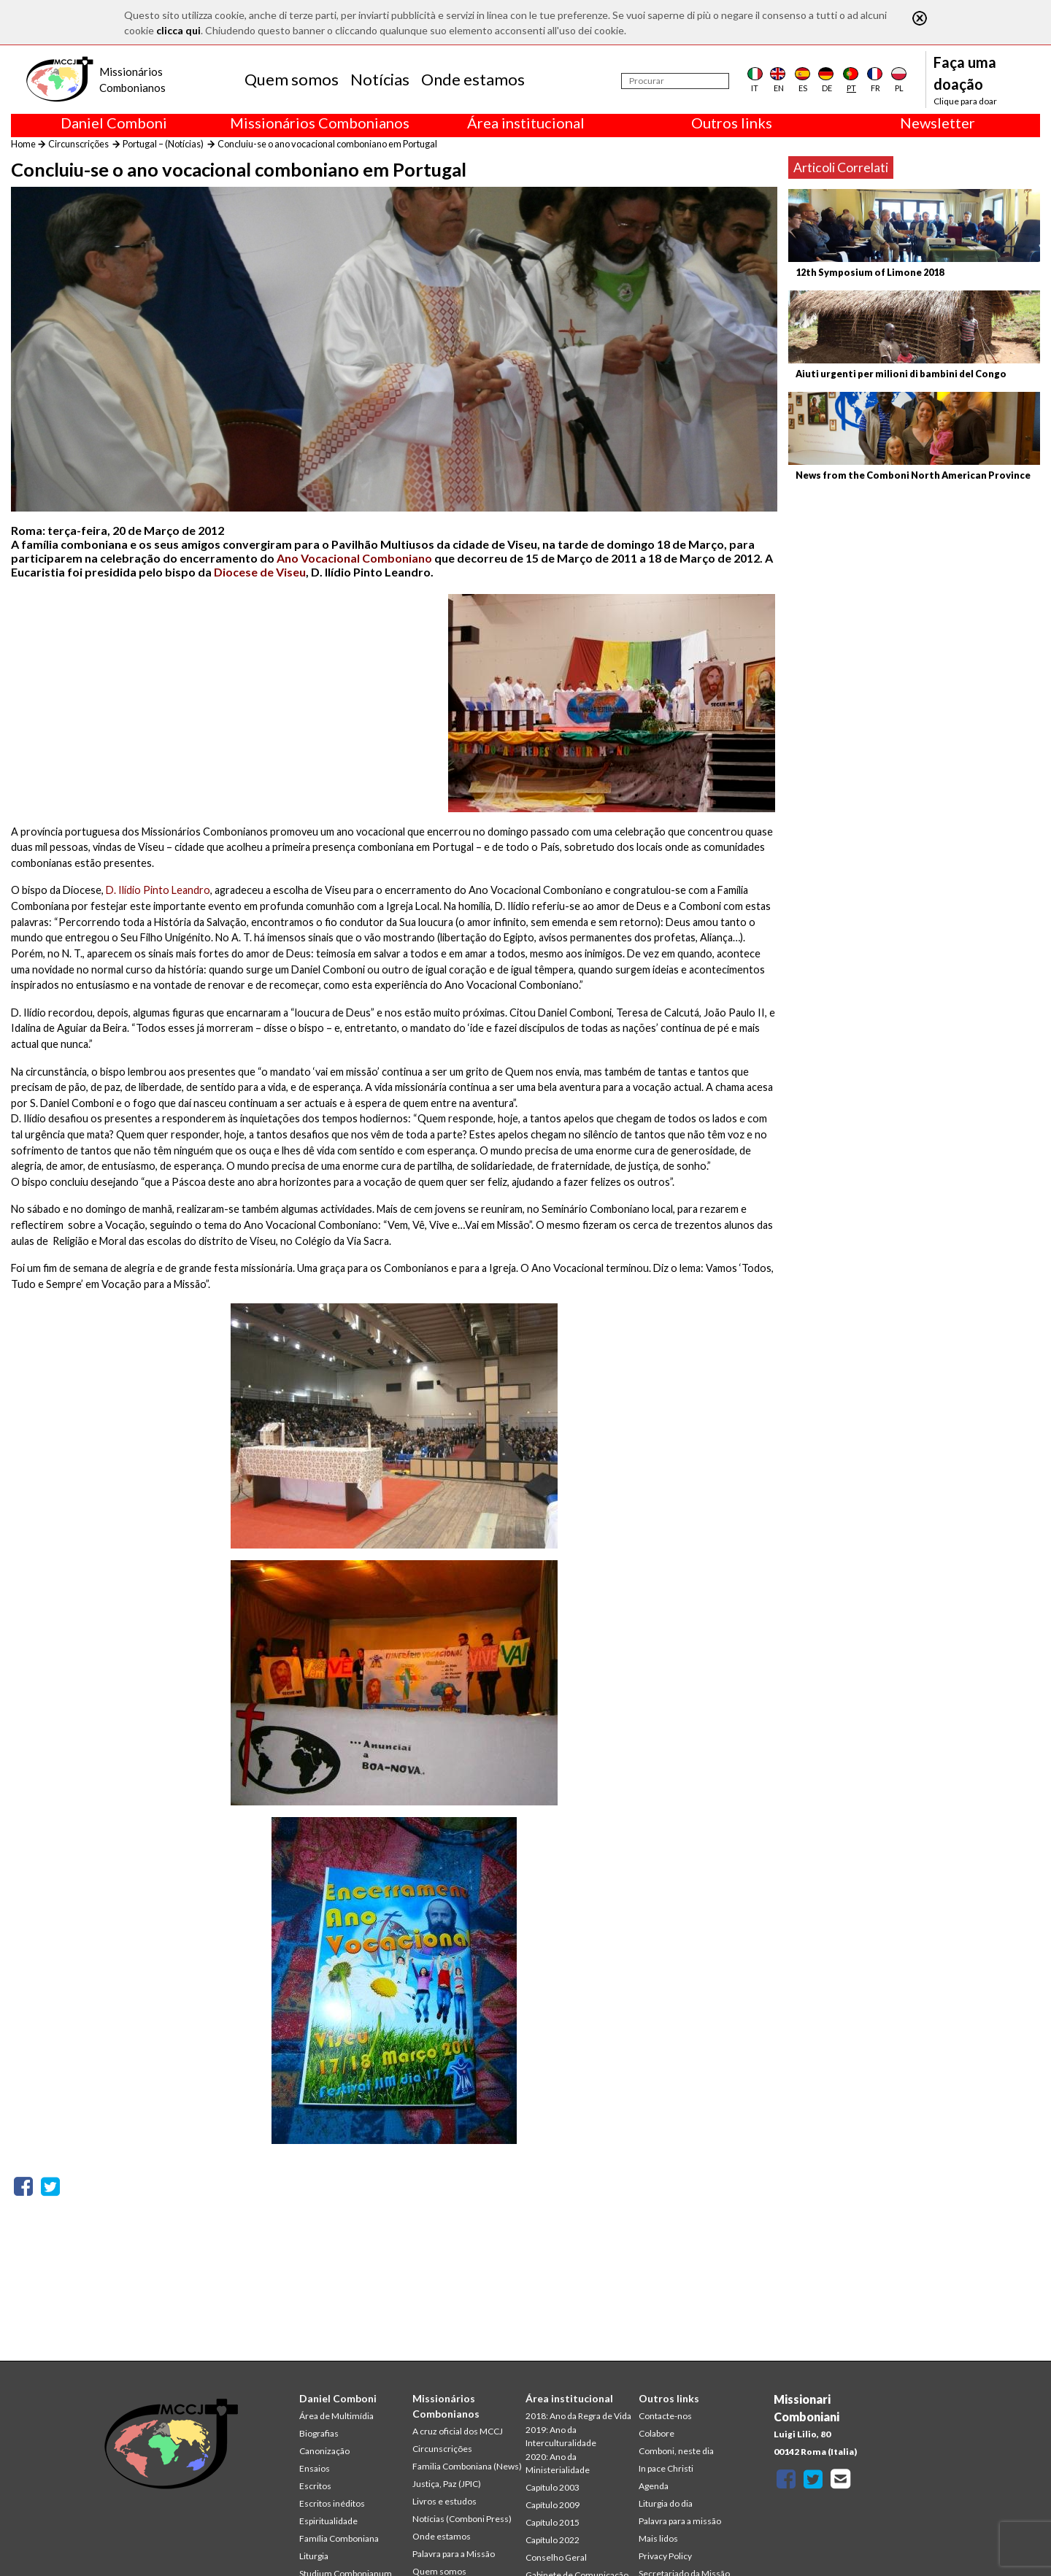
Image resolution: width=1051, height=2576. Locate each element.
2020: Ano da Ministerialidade (558, 2463)
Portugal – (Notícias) (163, 144)
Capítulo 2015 (553, 2522)
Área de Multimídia (336, 2415)
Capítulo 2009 (553, 2504)
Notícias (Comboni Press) (462, 2518)
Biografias (319, 2433)
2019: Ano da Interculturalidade (561, 2436)
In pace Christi (666, 2468)
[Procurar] (675, 81)
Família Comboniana (339, 2538)
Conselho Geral (556, 2557)
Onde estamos (473, 79)
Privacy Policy (665, 2555)
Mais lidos (658, 2538)
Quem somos (292, 79)
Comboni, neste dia (676, 2450)
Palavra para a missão (680, 2520)
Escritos (315, 2485)
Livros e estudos (444, 2501)
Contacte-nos (665, 2415)
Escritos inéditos (332, 2503)
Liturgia (313, 2555)
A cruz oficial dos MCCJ (457, 2431)
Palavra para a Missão (453, 2553)
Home (23, 144)
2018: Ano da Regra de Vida (578, 2415)
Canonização (324, 2450)
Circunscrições (78, 144)
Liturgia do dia (666, 2503)
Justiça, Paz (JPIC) (446, 2483)
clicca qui (178, 30)
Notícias (379, 79)
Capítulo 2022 (553, 2539)
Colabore (656, 2433)
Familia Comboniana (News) (467, 2466)
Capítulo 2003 (553, 2487)
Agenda (654, 2485)
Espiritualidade (328, 2520)
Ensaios (314, 2468)
